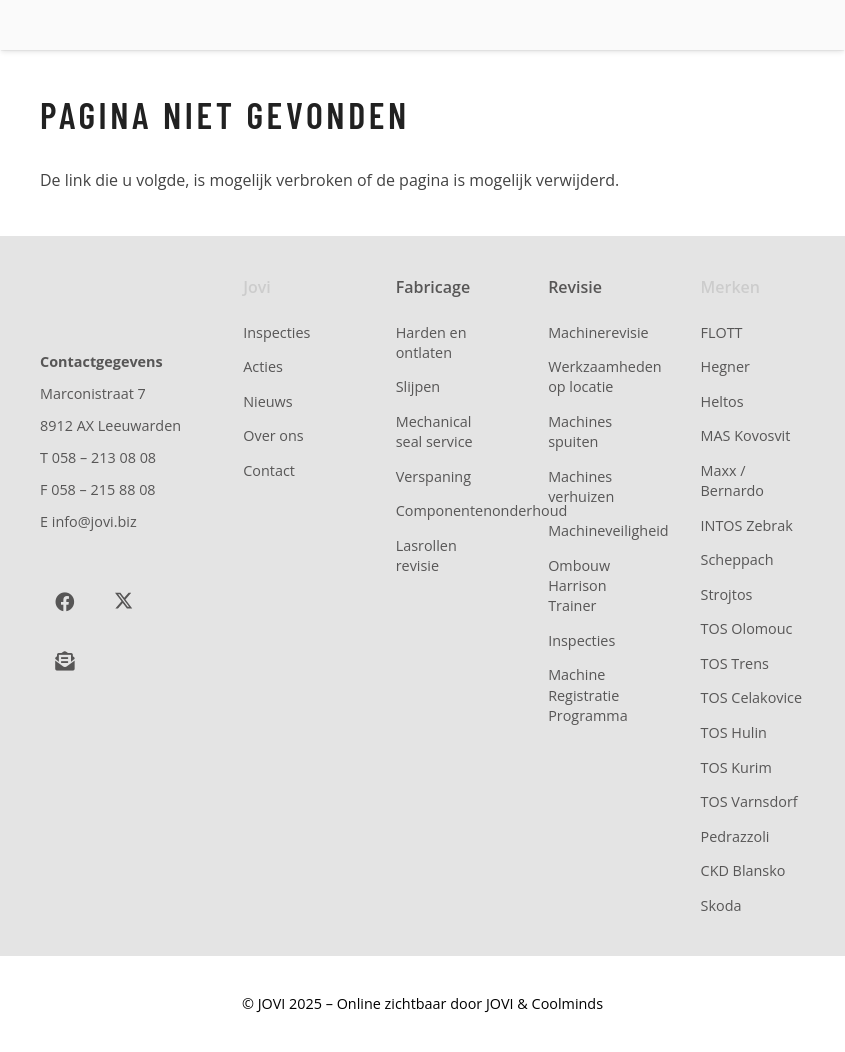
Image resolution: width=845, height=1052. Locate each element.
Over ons (273, 435)
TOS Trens (735, 663)
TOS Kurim (736, 767)
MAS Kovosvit (746, 435)
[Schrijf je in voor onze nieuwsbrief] (64, 661)
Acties (263, 366)
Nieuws (267, 401)
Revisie (575, 287)
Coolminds (567, 1003)
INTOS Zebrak (747, 525)
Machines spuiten (580, 431)
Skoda (721, 905)
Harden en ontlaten (431, 342)
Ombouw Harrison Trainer (579, 585)
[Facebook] (64, 602)
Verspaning (433, 476)
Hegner (725, 366)
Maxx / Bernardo (732, 480)
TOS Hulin (734, 732)
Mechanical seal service (434, 431)
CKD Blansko (743, 870)
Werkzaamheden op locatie (605, 376)
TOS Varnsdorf (749, 801)
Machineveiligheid (608, 530)
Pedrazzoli (735, 836)
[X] (123, 602)
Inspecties (276, 332)
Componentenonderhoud (482, 510)
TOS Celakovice (752, 697)
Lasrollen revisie (426, 555)
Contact (269, 470)
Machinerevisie (598, 332)
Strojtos (727, 594)
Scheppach (737, 559)
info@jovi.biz (94, 521)
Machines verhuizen (581, 486)
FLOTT (722, 332)
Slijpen (418, 386)
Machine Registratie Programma (588, 694)
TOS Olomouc (747, 628)
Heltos (722, 401)
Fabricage (433, 287)
